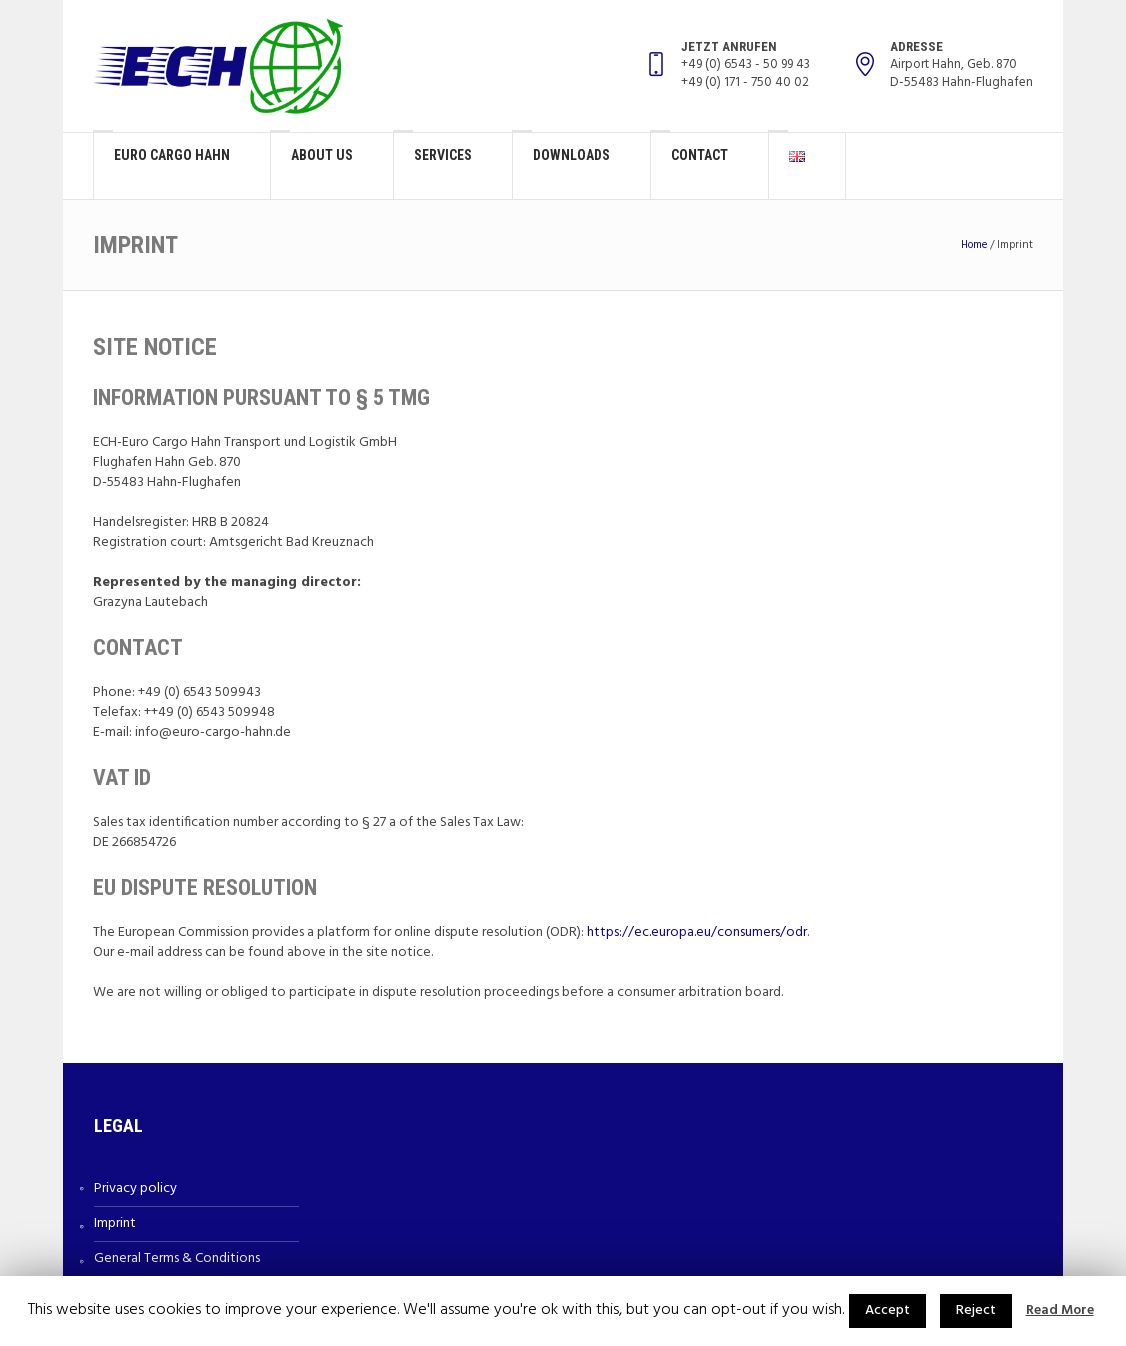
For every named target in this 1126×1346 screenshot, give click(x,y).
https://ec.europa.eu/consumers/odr (697, 932)
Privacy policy (135, 1188)
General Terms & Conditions (177, 1258)
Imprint (115, 1223)
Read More (1060, 1311)
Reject (976, 1310)
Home (974, 245)
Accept (887, 1310)
